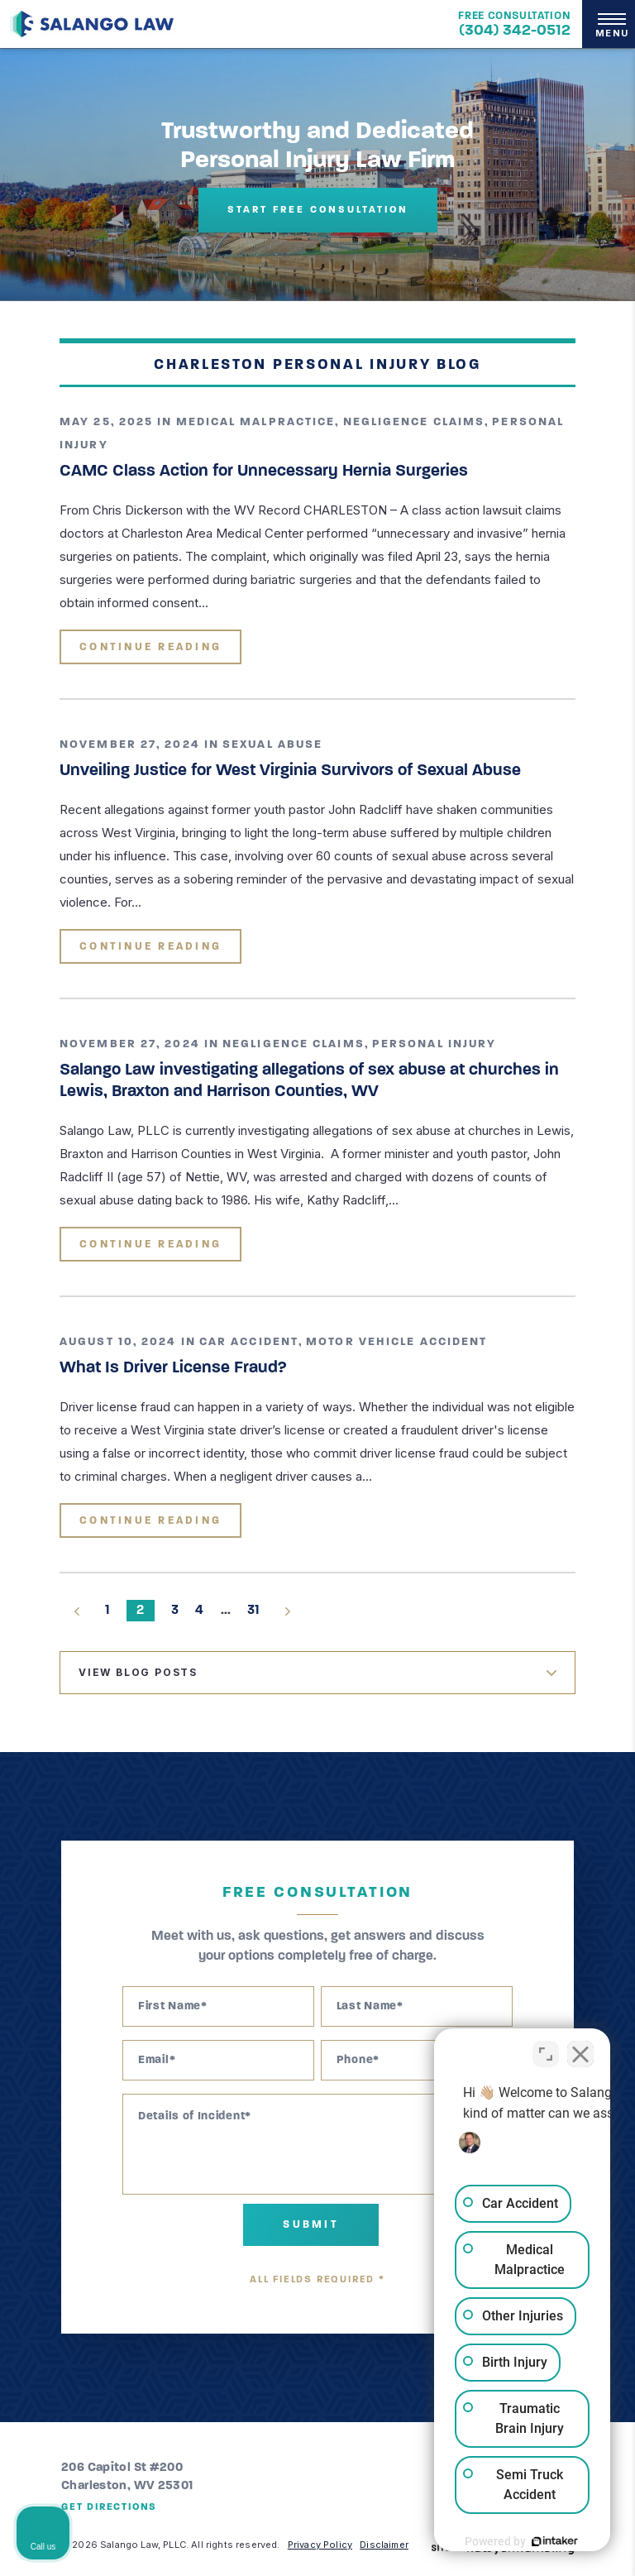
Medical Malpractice (256, 422)
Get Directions (109, 2507)
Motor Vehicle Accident (396, 1342)
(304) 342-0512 (515, 31)
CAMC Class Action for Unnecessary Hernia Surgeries (264, 471)
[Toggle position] (545, 2047)
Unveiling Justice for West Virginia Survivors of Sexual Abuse (290, 771)
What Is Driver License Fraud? (173, 1368)
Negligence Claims (414, 422)
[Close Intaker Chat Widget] (580, 2047)
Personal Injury (434, 1044)
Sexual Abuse (272, 745)
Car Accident (248, 1342)
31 (253, 1610)
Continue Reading (150, 647)
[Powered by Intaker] (494, 2541)
